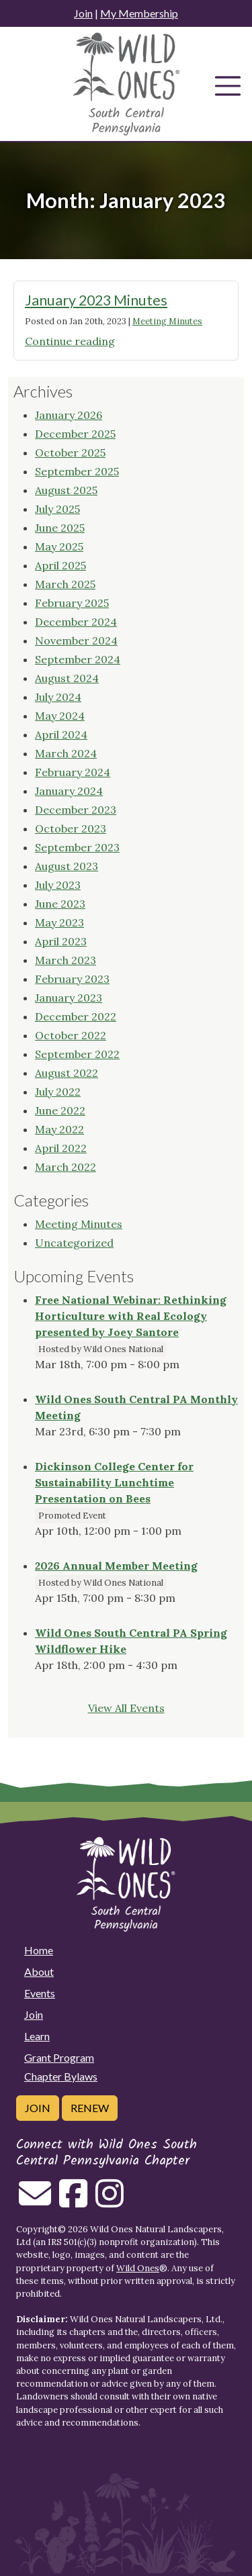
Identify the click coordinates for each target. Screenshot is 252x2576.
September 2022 (77, 1054)
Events (39, 1993)
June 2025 (60, 527)
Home (38, 1950)
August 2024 (67, 678)
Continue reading (70, 341)
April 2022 (61, 1148)
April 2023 (61, 941)
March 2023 (65, 960)
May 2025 (59, 546)
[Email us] (35, 2201)
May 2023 (59, 922)
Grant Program (59, 2057)
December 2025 (75, 433)
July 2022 (58, 1091)
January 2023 (68, 997)
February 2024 (72, 772)
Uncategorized (74, 1242)
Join (83, 13)
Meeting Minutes (167, 321)
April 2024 (61, 734)
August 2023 (66, 866)
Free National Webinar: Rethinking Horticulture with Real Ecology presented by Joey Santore (130, 1316)
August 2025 (66, 490)
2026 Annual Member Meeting (116, 1565)
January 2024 (69, 791)
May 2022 (59, 1129)
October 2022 (70, 1035)
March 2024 (66, 753)
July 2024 (58, 697)
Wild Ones (137, 2268)
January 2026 (68, 415)
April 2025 (60, 565)
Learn (37, 2036)
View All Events (126, 1708)
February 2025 (72, 603)
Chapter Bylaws (60, 2076)
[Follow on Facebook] (73, 2201)
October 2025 (70, 452)
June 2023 (60, 903)
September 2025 (77, 471)
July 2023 (58, 885)
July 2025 (57, 509)
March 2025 (65, 584)
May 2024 (60, 715)
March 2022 (65, 1167)
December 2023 (75, 809)
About (39, 1971)
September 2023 (77, 847)
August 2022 (66, 1073)
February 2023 (72, 979)
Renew (90, 2107)
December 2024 (76, 621)
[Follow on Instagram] (109, 2201)
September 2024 (77, 659)
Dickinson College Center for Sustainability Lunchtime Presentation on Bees (114, 1482)
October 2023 (70, 828)
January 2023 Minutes (96, 300)
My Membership (139, 13)
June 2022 (60, 1110)
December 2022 (75, 1016)
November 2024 (76, 640)
